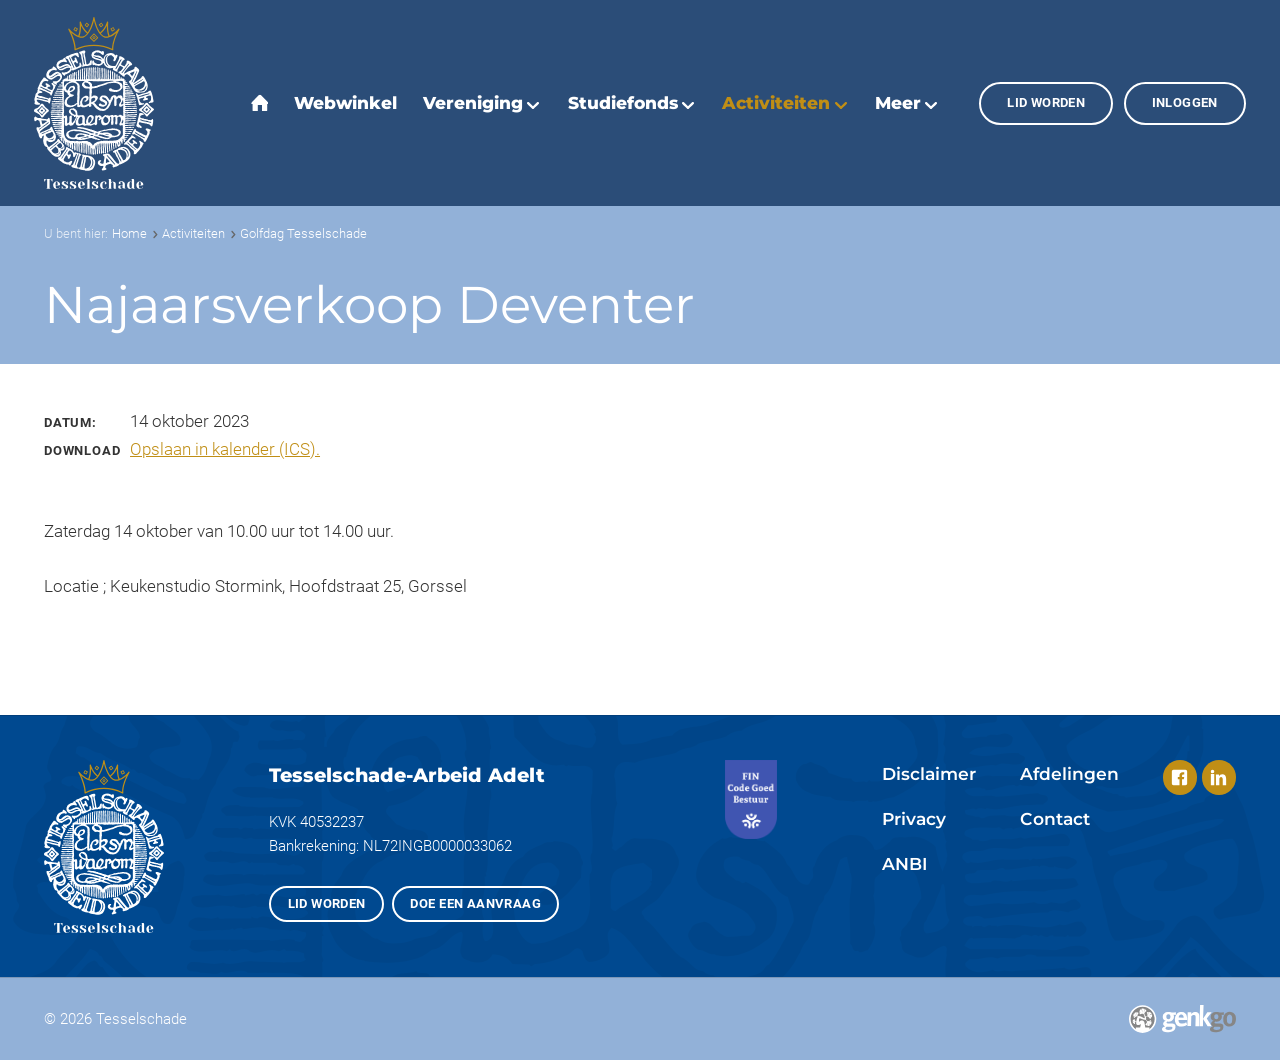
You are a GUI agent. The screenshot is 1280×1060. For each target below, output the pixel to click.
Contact (1055, 818)
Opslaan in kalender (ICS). (225, 449)
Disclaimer (929, 773)
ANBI (904, 863)
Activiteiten (193, 233)
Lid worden (1046, 102)
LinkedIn (1219, 777)
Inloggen (1185, 102)
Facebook (1180, 777)
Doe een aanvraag (475, 903)
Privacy (914, 818)
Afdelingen (1069, 773)
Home (129, 233)
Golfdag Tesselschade (303, 233)
